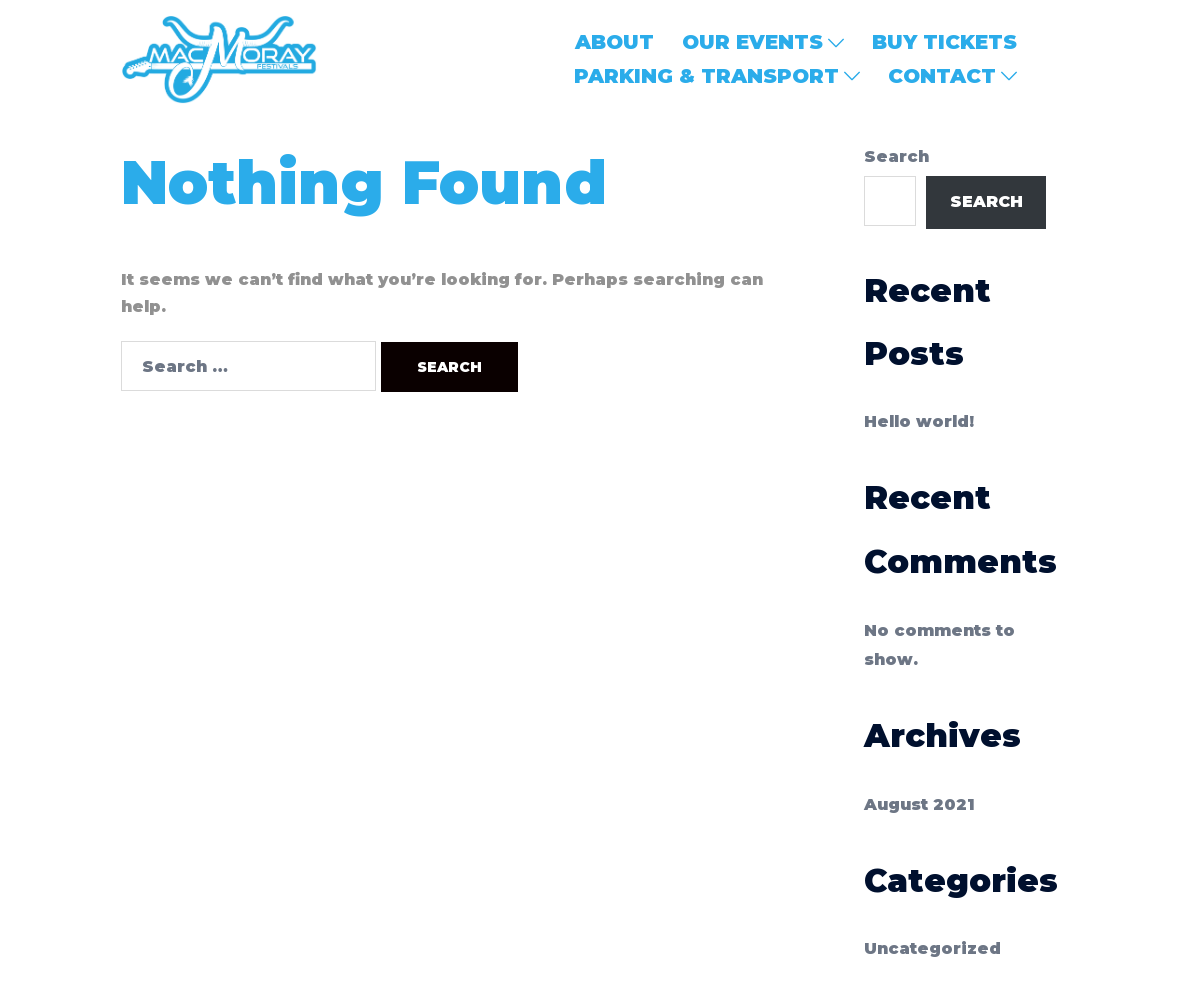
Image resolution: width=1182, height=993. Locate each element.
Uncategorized (932, 948)
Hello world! (919, 421)
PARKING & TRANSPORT (706, 76)
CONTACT (942, 76)
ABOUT (614, 42)
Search (896, 156)
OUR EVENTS (752, 42)
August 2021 (919, 804)
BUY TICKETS (944, 42)
